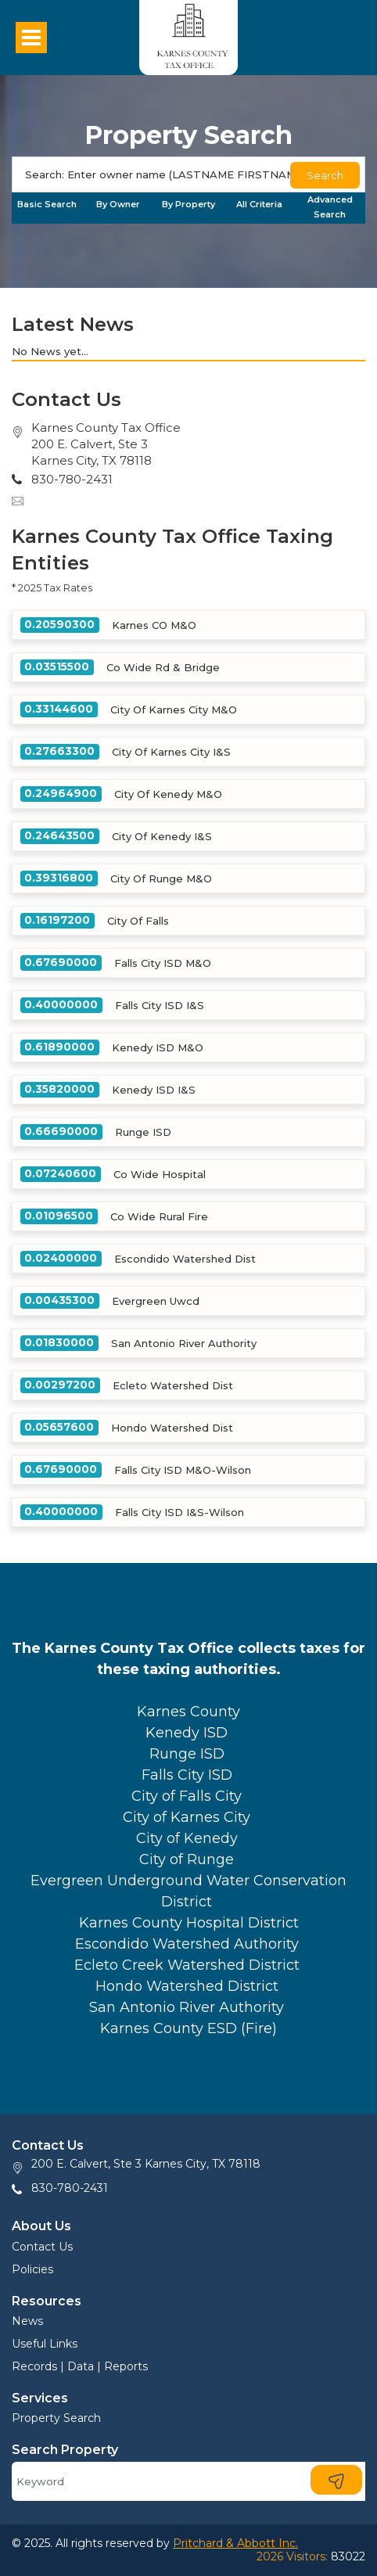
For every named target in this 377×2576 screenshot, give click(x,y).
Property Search (56, 2418)
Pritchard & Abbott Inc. (235, 2543)
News (27, 2321)
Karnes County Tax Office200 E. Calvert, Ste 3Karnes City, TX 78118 (106, 444)
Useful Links (44, 2344)
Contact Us (42, 2247)
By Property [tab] (188, 204)
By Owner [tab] (118, 204)
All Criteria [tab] (259, 204)
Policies (32, 2269)
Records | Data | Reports (80, 2366)
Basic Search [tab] (47, 204)
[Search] (188, 174)
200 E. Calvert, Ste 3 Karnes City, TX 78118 (145, 2164)
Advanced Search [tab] (330, 207)
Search (325, 175)
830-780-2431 (69, 2188)
